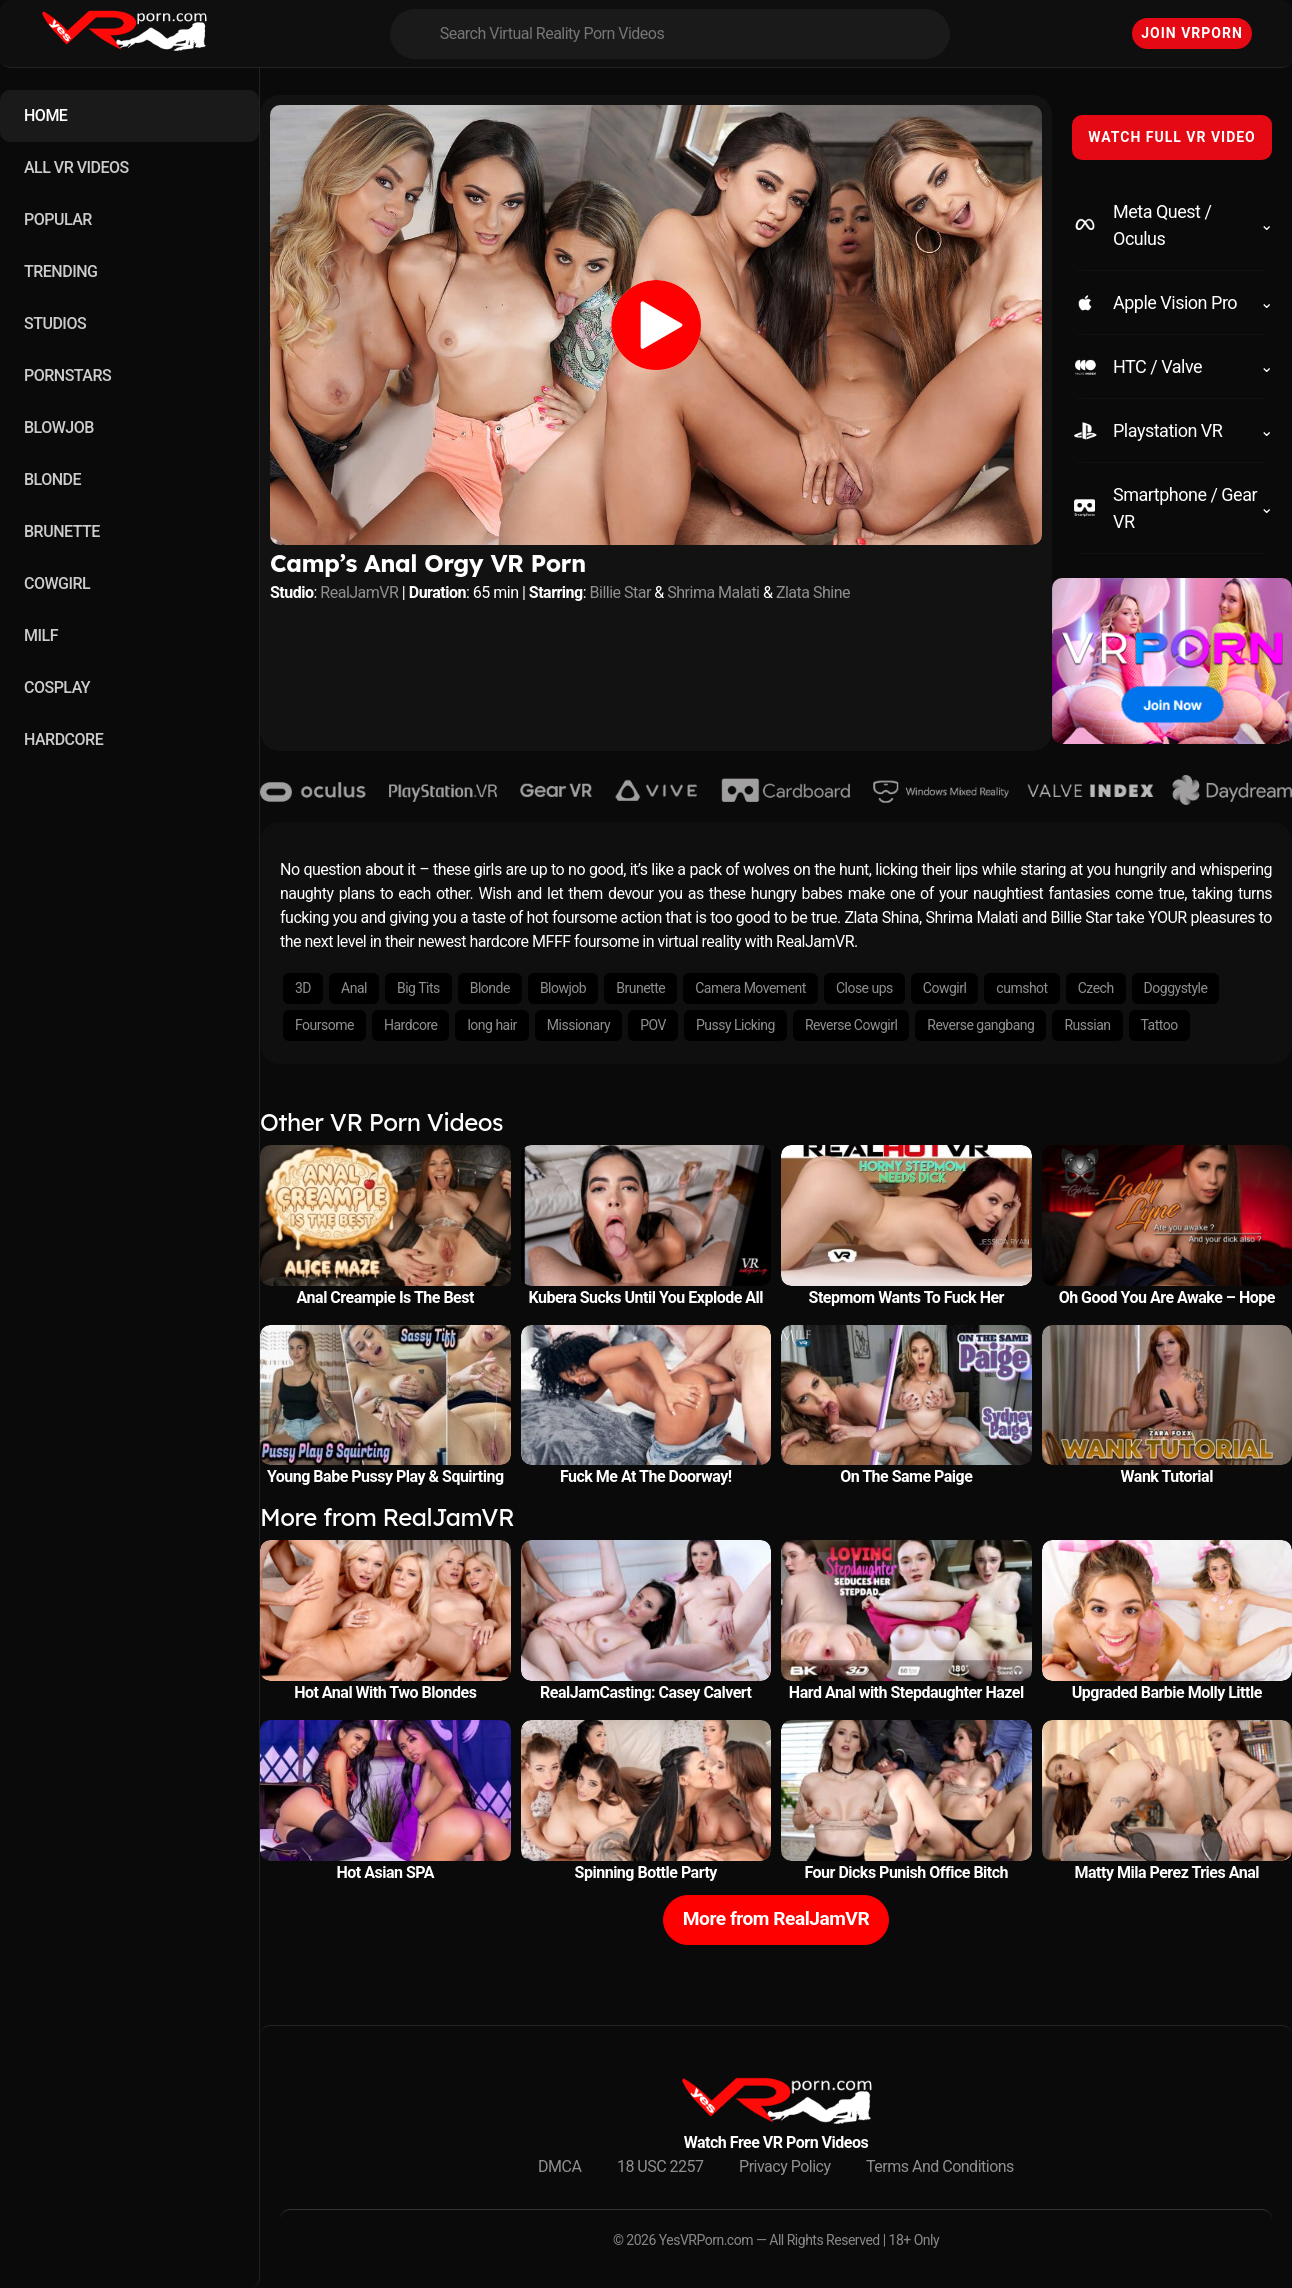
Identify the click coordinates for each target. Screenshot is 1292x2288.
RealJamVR (359, 592)
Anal (354, 988)
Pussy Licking (735, 1025)
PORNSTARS (67, 375)
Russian (1087, 1025)
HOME (45, 115)
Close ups (864, 988)
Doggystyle (1176, 988)
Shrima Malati (713, 592)
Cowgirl (945, 988)
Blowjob (563, 988)
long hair (491, 1025)
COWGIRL (57, 583)
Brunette (640, 988)
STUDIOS (55, 323)
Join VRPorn (1192, 33)
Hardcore (410, 1025)
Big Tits (418, 988)
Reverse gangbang (980, 1025)
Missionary (578, 1025)
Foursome (324, 1025)
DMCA (559, 2166)
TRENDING (60, 271)
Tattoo (1159, 1025)
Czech (1096, 988)
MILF (41, 635)
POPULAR (58, 219)
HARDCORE (63, 739)
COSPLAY (57, 687)
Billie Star (620, 592)
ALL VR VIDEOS (76, 167)
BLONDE (52, 479)
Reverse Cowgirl (851, 1025)
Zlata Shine (813, 592)
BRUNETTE (62, 531)
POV (653, 1025)
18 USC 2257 (660, 2166)
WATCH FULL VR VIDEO (1172, 137)
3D (303, 988)
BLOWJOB (59, 427)
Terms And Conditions (940, 2166)
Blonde (490, 988)
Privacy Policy (785, 2166)
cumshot (1021, 988)
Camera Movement (750, 988)
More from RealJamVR (776, 1918)
